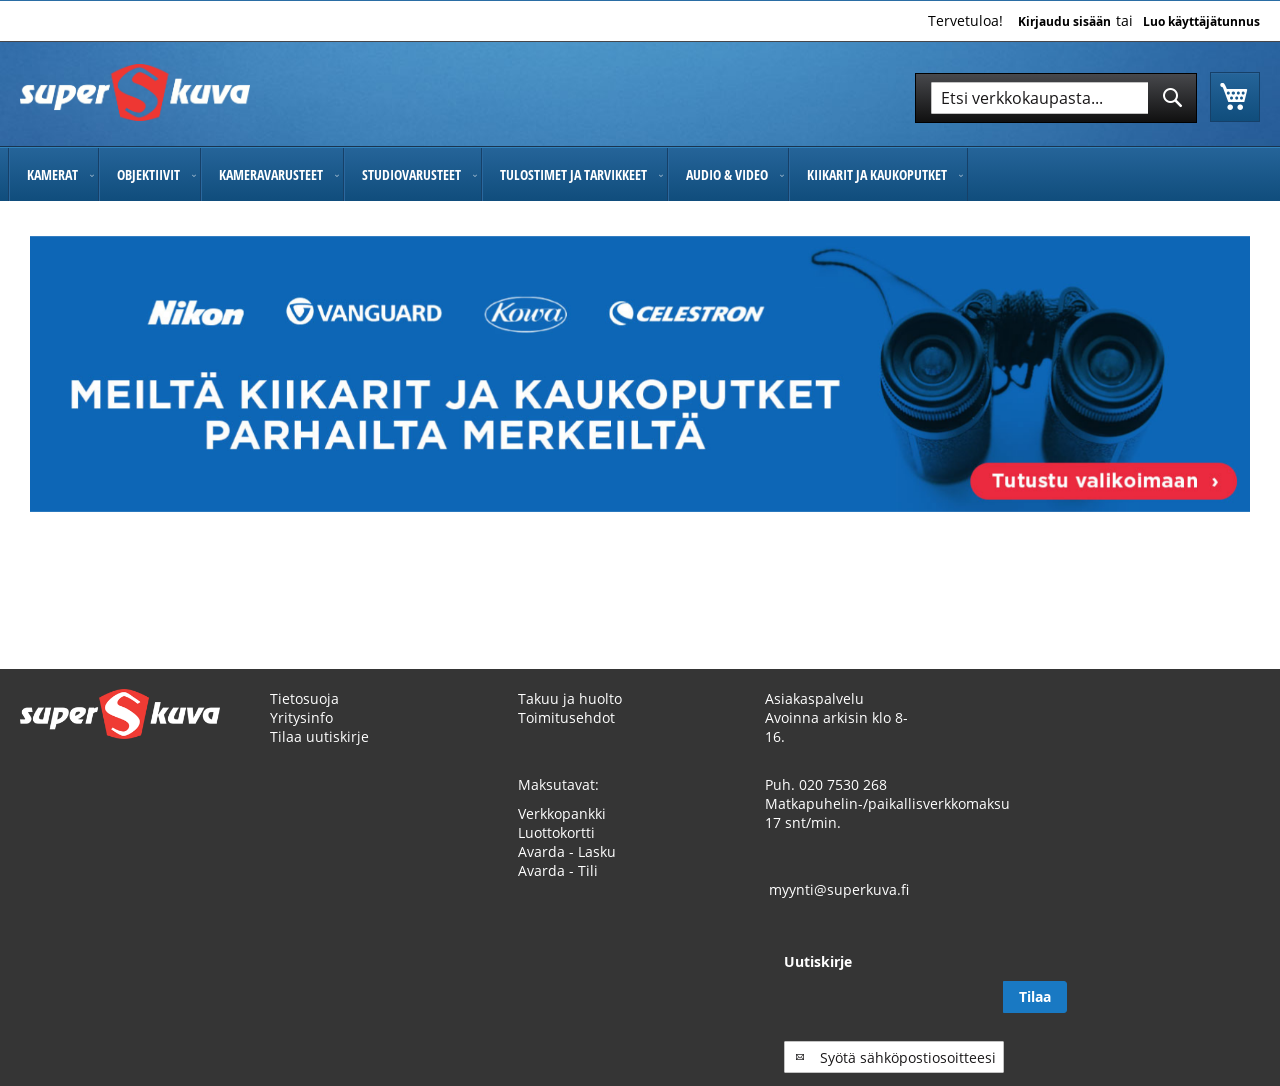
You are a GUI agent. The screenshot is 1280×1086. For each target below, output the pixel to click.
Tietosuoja (304, 698)
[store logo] (135, 92)
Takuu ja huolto (570, 698)
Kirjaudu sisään (1064, 22)
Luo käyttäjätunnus (1201, 22)
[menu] (640, 174)
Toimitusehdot (566, 717)
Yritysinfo (301, 717)
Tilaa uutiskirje (319, 736)
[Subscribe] (1228, 997)
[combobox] (1056, 98)
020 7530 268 (843, 784)
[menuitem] (53, 174)
